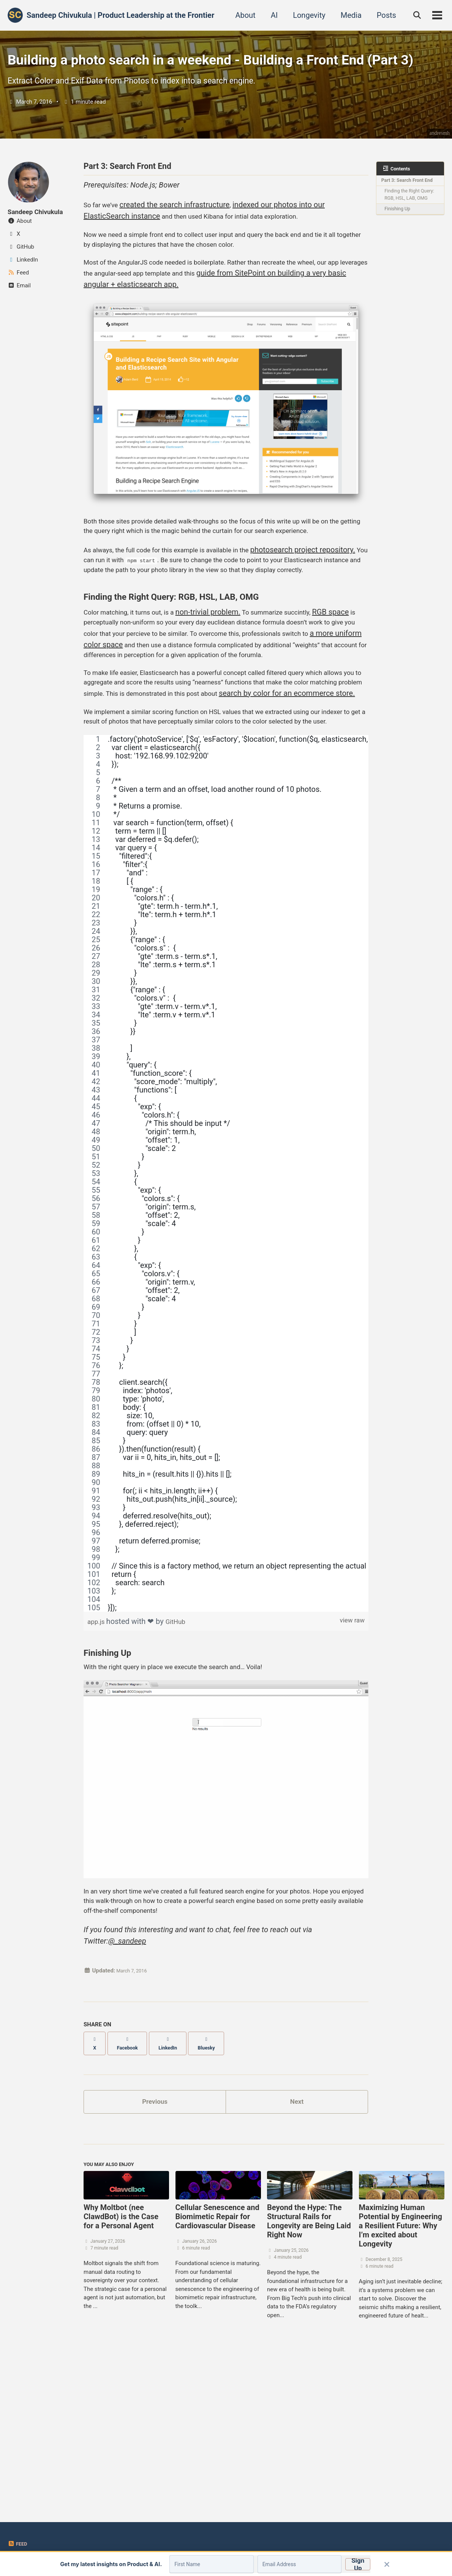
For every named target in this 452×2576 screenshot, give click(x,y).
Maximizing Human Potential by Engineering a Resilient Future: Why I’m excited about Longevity (400, 2379)
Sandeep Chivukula (40, 256)
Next (297, 2250)
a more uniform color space (210, 738)
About (241, 15)
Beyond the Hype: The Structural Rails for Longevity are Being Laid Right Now (309, 2375)
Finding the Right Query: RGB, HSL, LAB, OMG (411, 254)
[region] (226, 1315)
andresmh (438, 177)
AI (269, 15)
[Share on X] (96, 2194)
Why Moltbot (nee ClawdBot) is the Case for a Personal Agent (121, 2370)
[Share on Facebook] (132, 2194)
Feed (18, 2543)
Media (346, 15)
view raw (350, 1762)
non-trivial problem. (224, 704)
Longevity (304, 15)
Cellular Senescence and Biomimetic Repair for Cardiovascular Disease (217, 2370)
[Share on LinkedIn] (178, 2194)
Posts (382, 15)
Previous (155, 2250)
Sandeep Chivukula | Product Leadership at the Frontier (120, 15)
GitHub (181, 1762)
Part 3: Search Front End (405, 231)
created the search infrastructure (181, 254)
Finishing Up (400, 274)
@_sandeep (127, 2094)
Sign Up (351, 2567)
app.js (98, 1762)
